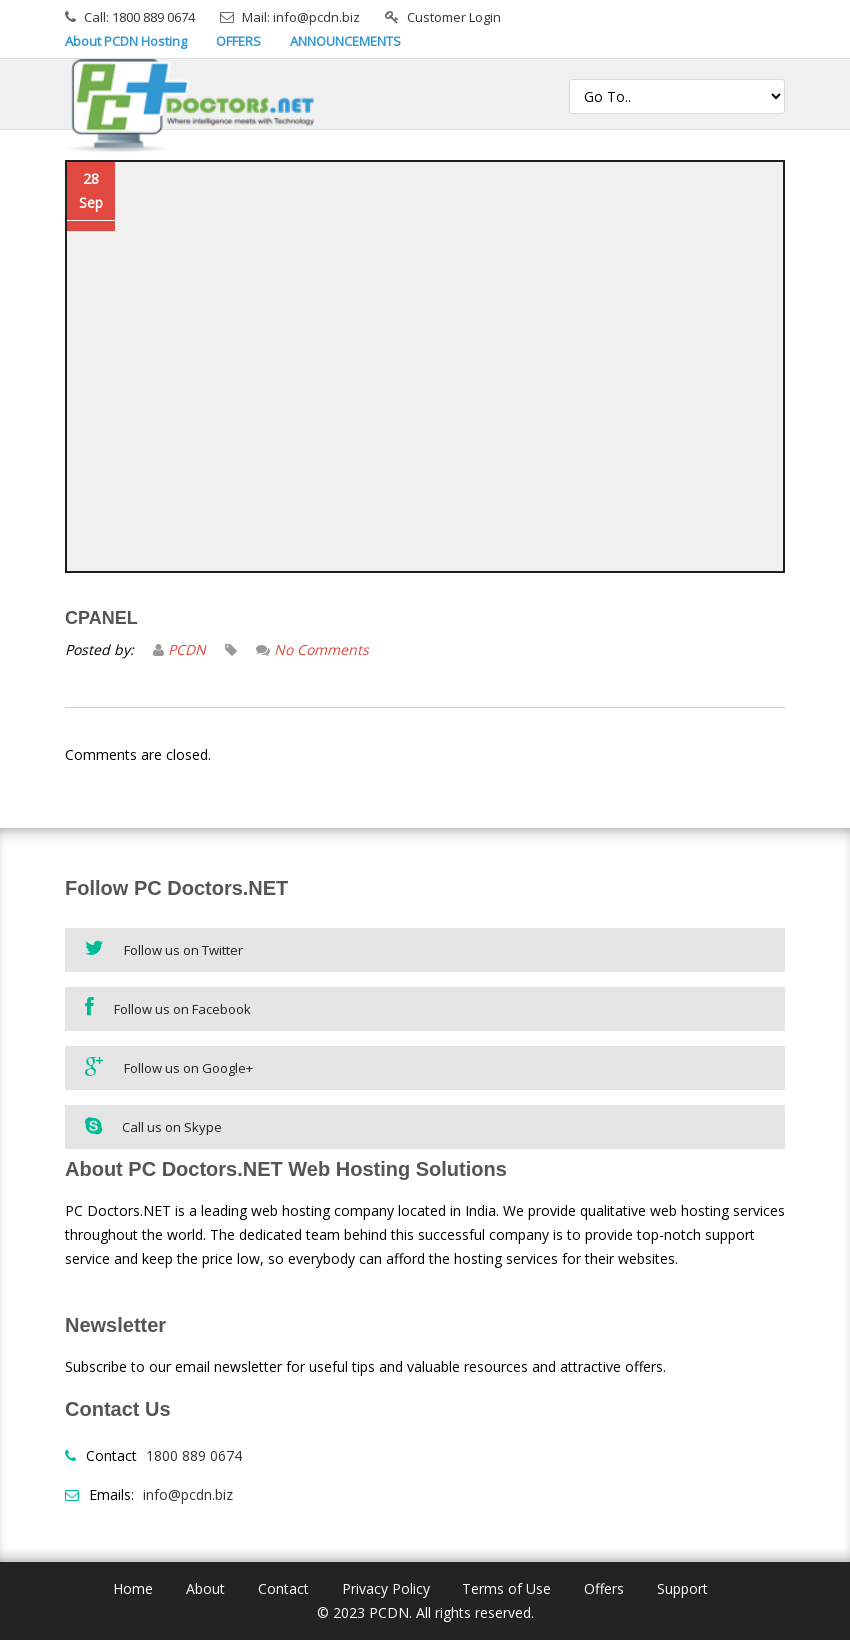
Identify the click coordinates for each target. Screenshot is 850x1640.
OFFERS (238, 41)
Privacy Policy (386, 1588)
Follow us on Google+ (169, 1066)
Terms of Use (506, 1588)
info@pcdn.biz (188, 1494)
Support (682, 1588)
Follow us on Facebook (168, 1007)
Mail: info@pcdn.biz (301, 17)
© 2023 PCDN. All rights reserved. (425, 1612)
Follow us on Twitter (164, 948)
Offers (604, 1588)
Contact (283, 1588)
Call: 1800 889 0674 (139, 17)
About (205, 1588)
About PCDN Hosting (126, 41)
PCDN (187, 649)
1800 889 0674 (194, 1455)
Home (133, 1588)
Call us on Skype (153, 1126)
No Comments (321, 649)
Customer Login (454, 17)
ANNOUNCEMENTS (345, 41)
